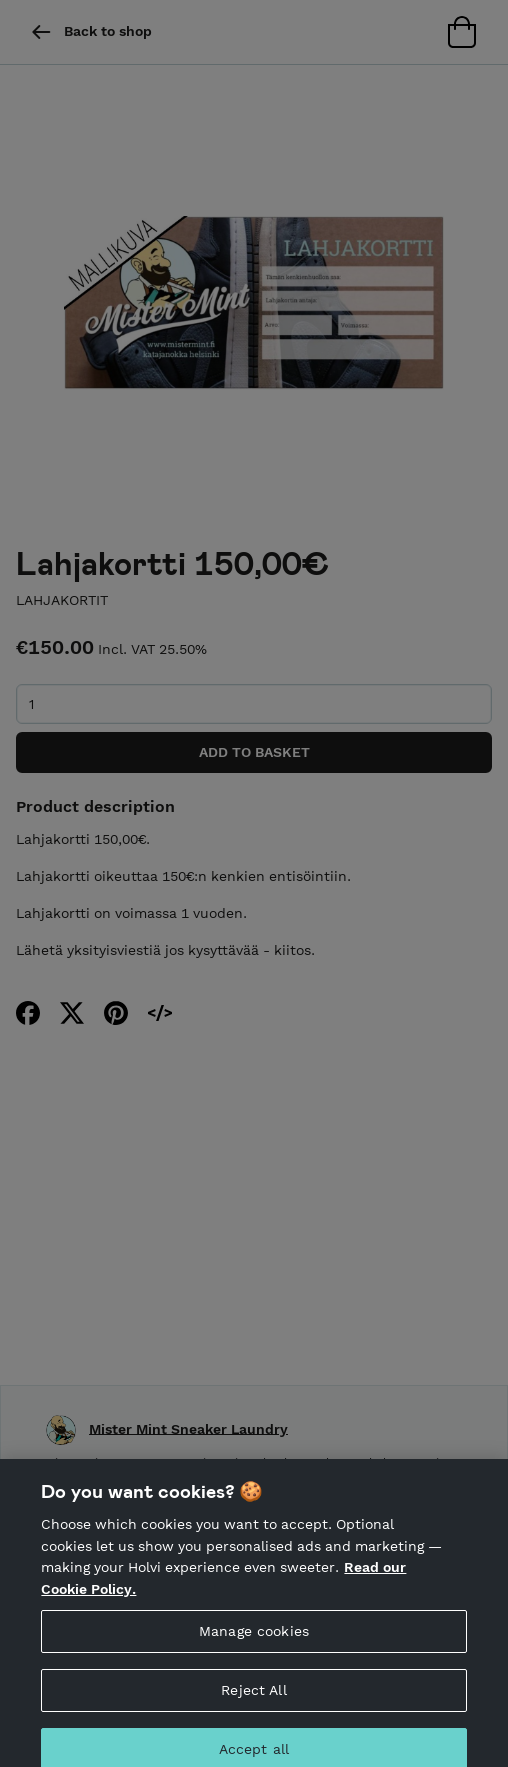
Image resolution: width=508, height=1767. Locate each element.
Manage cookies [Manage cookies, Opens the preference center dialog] (254, 1641)
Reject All (253, 1700)
